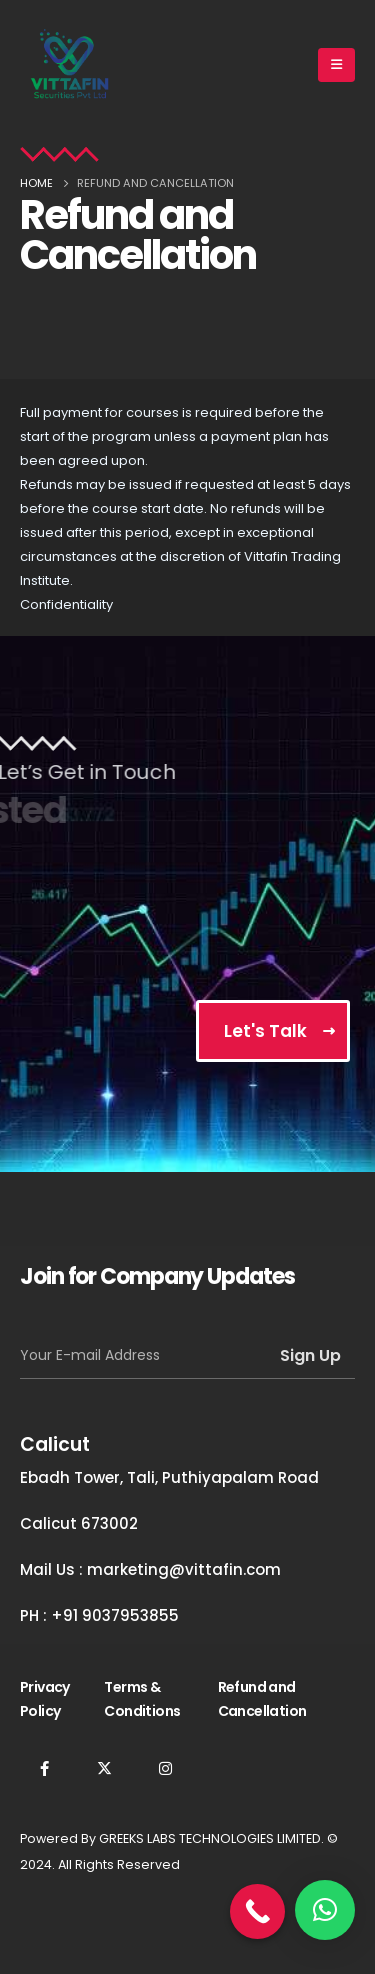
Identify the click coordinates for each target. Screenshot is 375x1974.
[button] (325, 1910)
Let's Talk (265, 1031)
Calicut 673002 (79, 1523)
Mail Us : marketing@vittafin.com (150, 1569)
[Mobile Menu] (336, 65)
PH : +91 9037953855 (99, 1615)
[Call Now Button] (257, 1911)
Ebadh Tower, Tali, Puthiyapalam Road (169, 1477)
